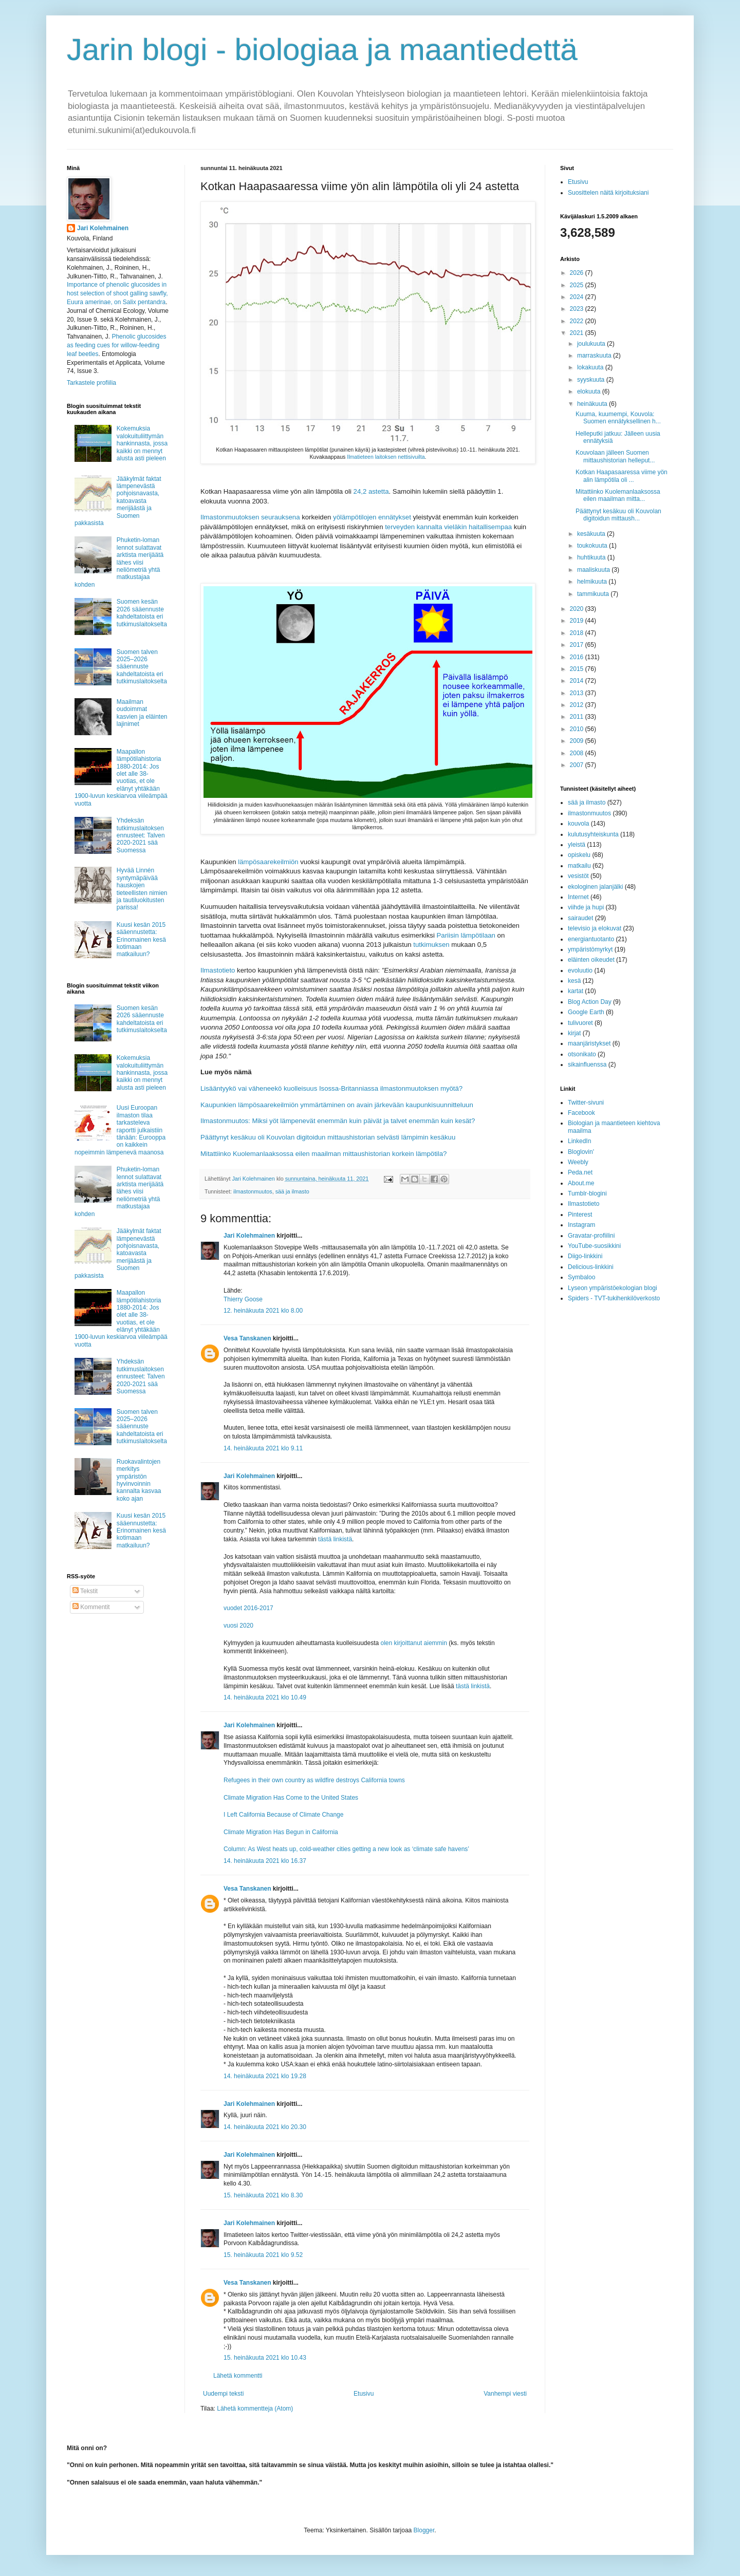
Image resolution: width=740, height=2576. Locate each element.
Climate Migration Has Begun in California (281, 1832)
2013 (577, 693)
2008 (577, 753)
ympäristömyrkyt (590, 949)
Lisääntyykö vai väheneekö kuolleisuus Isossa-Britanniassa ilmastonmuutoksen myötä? (331, 1088)
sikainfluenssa (587, 1064)
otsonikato (582, 1054)
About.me (581, 1183)
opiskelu (579, 854)
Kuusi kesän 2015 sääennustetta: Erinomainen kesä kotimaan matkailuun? (141, 939)
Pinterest (580, 1214)
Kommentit (91, 1607)
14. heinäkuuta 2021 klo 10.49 (265, 1697)
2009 (577, 740)
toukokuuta (593, 545)
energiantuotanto (591, 939)
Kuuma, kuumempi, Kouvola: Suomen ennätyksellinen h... (618, 417)
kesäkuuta (592, 533)
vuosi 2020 (238, 1625)
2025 (577, 285)
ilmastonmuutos (252, 1191)
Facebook (581, 1112)
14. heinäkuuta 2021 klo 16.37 (265, 1860)
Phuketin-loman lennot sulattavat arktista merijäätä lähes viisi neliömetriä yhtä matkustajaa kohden (119, 562)
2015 (577, 669)
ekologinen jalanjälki (595, 886)
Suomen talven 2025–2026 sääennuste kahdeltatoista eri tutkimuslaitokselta (142, 666)
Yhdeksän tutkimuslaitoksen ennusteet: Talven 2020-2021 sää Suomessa (141, 835)
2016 (577, 657)
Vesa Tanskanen (247, 1338)
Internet (578, 897)
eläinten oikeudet (591, 959)
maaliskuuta (594, 569)
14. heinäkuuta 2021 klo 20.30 (265, 2127)
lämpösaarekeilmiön (268, 862)
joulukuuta (592, 343)
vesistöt (578, 876)
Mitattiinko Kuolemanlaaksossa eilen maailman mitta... (618, 495)
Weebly (578, 1162)
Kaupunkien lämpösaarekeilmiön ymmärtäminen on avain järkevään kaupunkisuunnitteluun (336, 1105)
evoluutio (580, 970)
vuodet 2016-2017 (248, 1608)
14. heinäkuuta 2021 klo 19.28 (265, 2076)
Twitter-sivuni (586, 1102)
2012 (577, 704)
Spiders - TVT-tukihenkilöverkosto (614, 1298)
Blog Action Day (590, 1001)
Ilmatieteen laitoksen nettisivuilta (385, 457)
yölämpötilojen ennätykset (372, 517)
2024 (577, 297)
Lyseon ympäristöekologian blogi (612, 1288)
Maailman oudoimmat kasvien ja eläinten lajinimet (142, 712)
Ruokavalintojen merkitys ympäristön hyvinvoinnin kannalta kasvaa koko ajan (139, 1480)
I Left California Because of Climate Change (283, 1814)
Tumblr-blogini (587, 1193)
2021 (577, 333)
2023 (577, 308)
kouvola (578, 823)
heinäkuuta (593, 403)
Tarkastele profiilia (91, 382)
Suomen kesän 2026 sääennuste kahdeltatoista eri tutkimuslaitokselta (142, 612)
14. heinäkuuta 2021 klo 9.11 (263, 1448)
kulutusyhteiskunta (593, 834)
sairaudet (580, 918)
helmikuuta (592, 581)
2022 (577, 321)
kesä (574, 980)
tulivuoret (580, 1022)
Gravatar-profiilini (591, 1235)
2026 (577, 272)
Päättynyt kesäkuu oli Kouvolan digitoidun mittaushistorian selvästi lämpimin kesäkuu (327, 1137)
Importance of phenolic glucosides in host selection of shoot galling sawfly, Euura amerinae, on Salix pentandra (117, 293)
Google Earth (586, 1012)
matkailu (579, 865)
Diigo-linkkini (585, 1256)
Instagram (581, 1224)
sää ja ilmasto (292, 1191)
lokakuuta (591, 367)
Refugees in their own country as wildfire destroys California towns (314, 1780)
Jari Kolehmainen (249, 1235)
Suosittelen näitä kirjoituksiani (608, 192)
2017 (577, 644)
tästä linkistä (335, 1539)
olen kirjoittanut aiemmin (414, 1643)
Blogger (424, 2530)
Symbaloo (581, 1277)
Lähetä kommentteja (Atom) (255, 2408)
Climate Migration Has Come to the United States (291, 1797)
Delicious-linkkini (591, 1267)
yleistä (576, 844)
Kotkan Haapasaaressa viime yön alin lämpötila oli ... (622, 476)
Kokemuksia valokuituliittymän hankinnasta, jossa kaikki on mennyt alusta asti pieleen (142, 443)
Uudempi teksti (223, 2393)
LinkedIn (579, 1141)
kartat (575, 991)
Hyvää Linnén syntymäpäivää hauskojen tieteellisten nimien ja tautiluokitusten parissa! (142, 889)
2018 (577, 633)
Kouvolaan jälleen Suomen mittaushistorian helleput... (615, 456)
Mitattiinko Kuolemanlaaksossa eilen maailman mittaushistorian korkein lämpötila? (323, 1154)
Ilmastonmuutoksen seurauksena (250, 517)
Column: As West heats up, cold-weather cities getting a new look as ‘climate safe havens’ (346, 1849)
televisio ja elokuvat (594, 928)
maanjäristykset (589, 1043)
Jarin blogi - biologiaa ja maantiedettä (322, 49)
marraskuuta (595, 355)
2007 (577, 765)
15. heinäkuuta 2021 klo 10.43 (265, 2357)
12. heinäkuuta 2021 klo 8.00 (263, 1310)
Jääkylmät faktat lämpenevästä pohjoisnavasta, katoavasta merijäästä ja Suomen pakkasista (118, 501)
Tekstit (85, 1591)
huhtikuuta (592, 557)
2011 (577, 716)
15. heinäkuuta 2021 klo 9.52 (263, 2254)
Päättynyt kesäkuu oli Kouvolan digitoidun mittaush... (618, 515)
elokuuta (589, 391)
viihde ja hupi (586, 907)
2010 (577, 729)
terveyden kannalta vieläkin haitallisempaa (448, 527)
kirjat (574, 1033)
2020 (577, 608)
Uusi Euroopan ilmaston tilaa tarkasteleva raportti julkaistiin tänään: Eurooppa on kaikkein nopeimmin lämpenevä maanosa (120, 1129)
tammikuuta (593, 594)
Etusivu (364, 2393)
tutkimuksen (431, 944)
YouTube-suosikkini (594, 1245)
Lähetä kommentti (237, 2375)
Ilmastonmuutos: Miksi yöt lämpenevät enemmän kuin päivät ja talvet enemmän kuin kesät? (337, 1121)
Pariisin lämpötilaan (466, 935)
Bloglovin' (581, 1151)
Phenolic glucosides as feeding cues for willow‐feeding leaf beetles (116, 345)
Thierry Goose (243, 1299)
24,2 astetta (371, 491)
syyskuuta (591, 379)
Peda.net (580, 1172)
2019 (577, 620)
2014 (577, 680)
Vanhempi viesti (505, 2393)
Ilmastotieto (217, 970)
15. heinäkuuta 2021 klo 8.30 (263, 2195)
